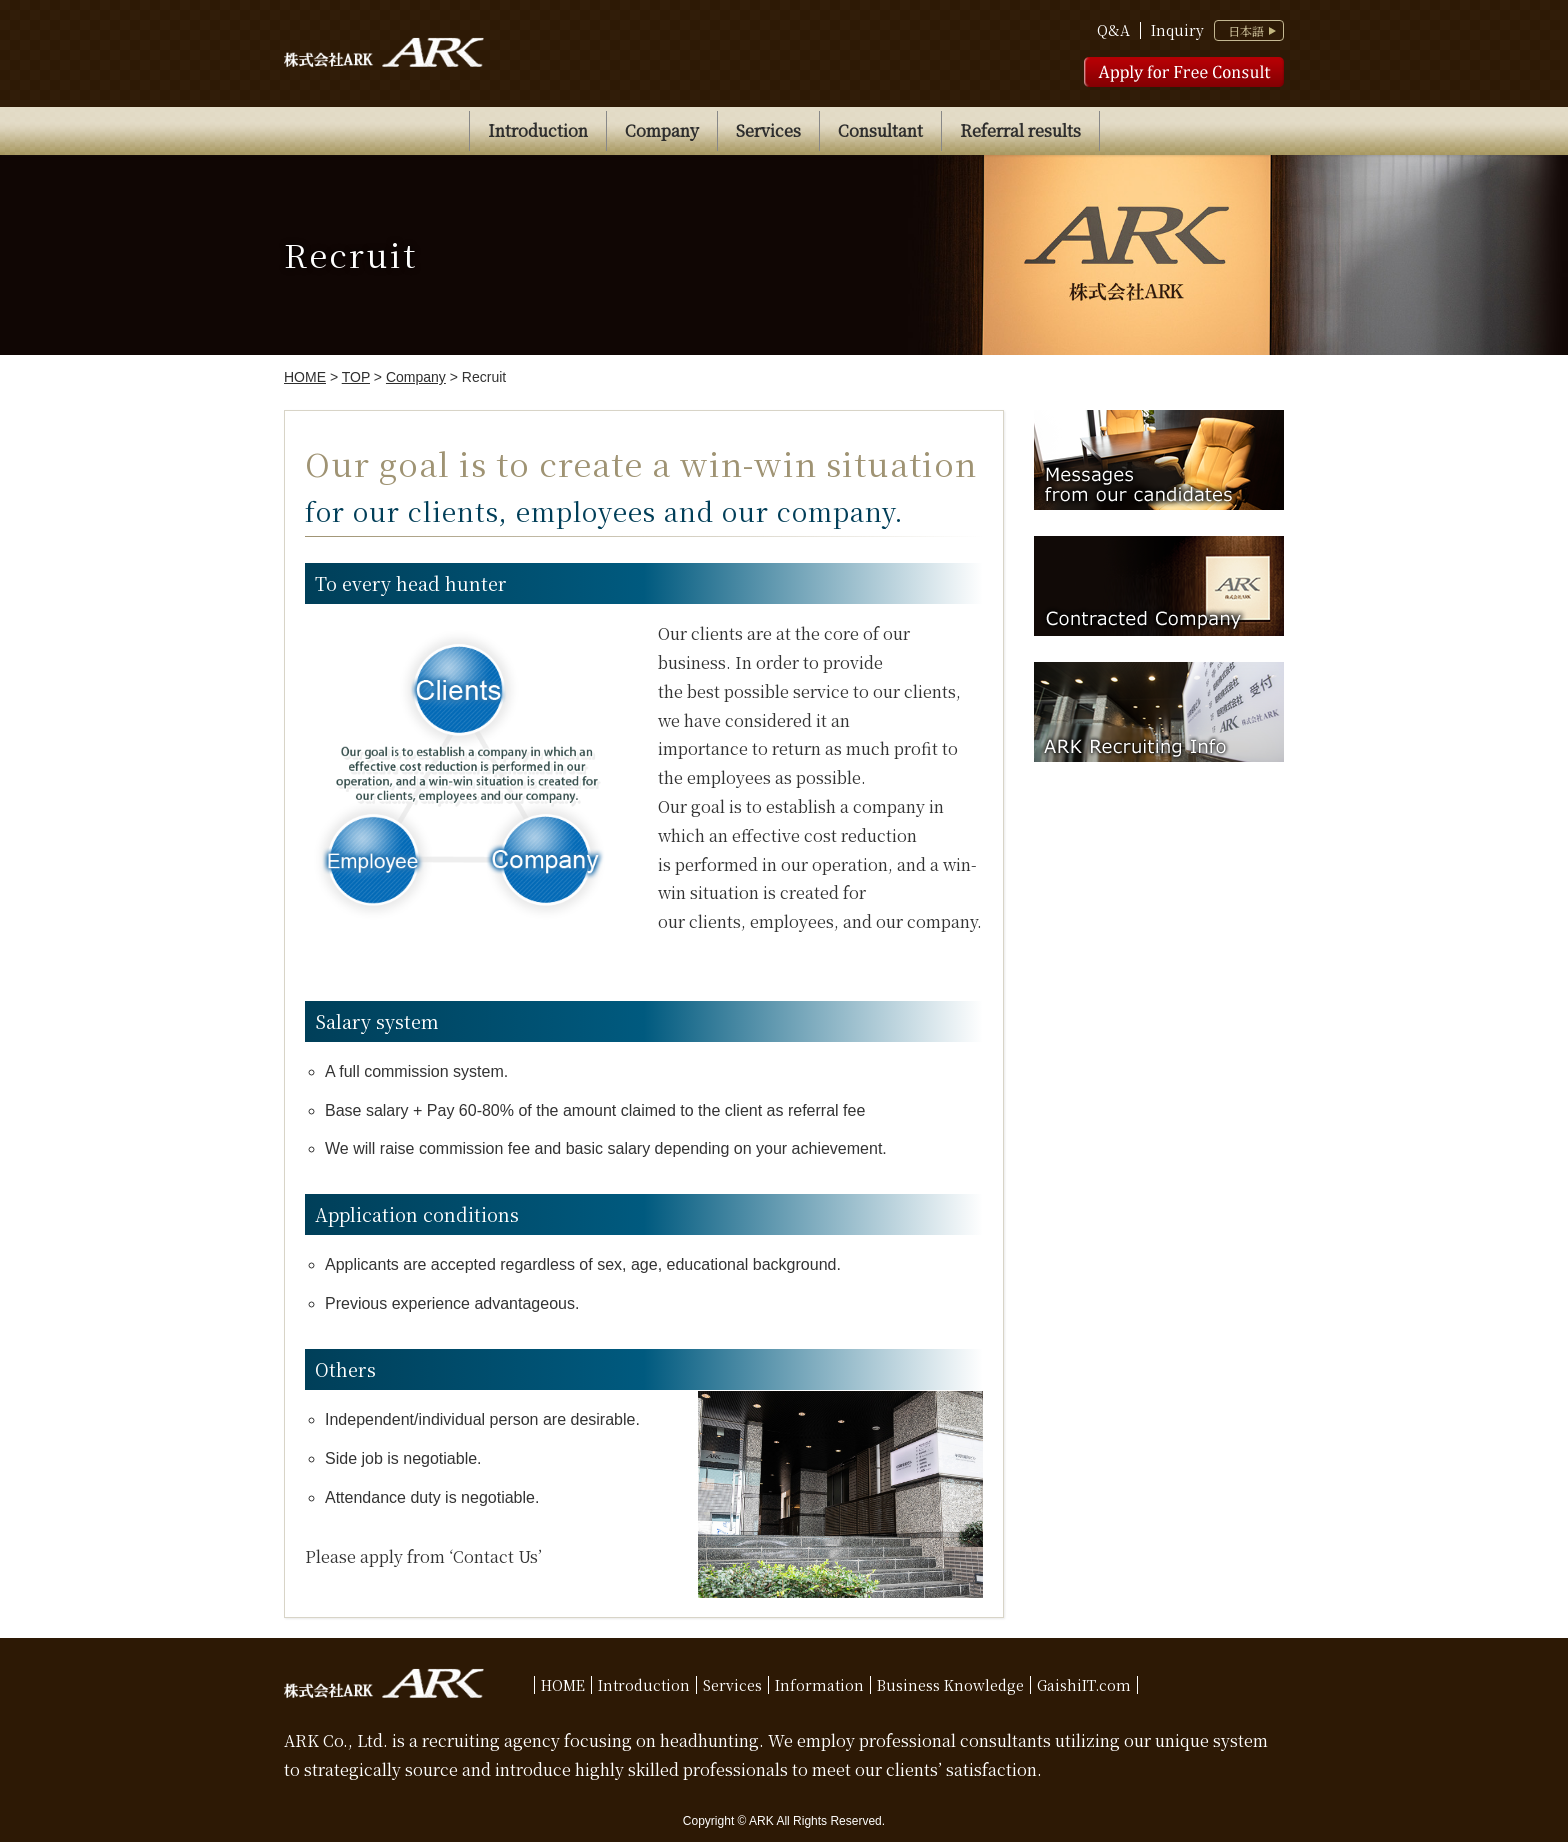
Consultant (880, 130)
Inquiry (1177, 30)
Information (819, 1685)
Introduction (538, 130)
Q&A (1113, 30)
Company (662, 130)
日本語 (1246, 31)
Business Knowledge (950, 1685)
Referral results (1020, 130)
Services (768, 130)
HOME (563, 1685)
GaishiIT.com (1084, 1685)
